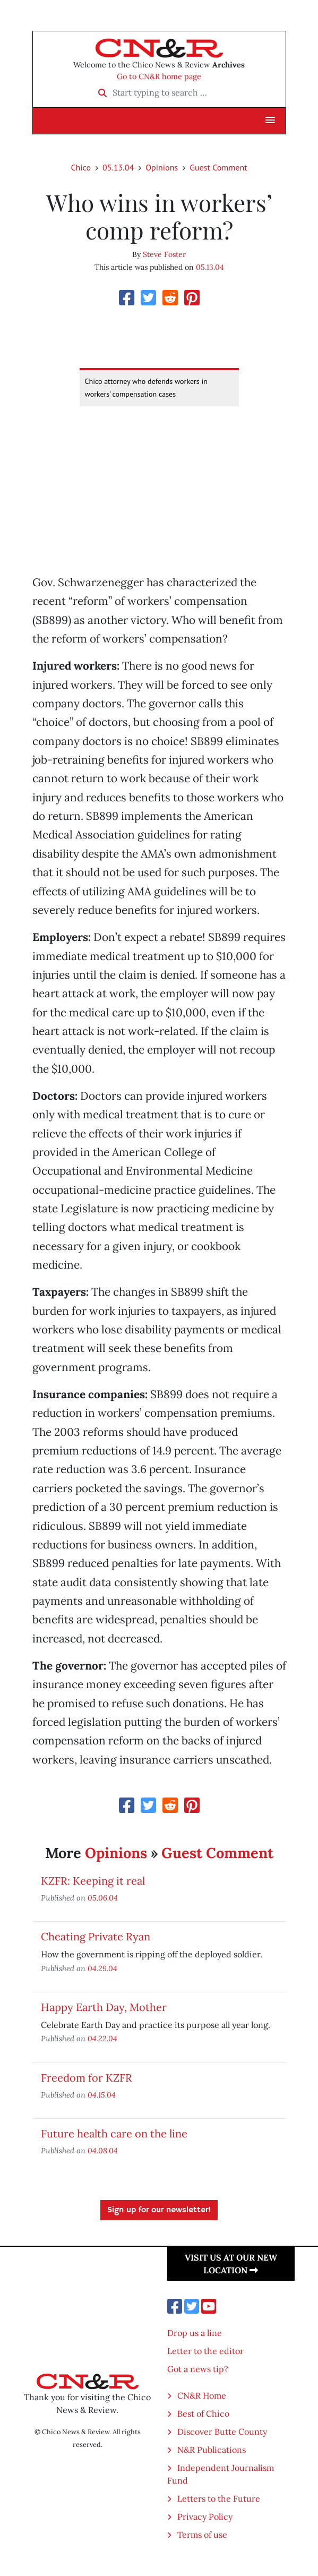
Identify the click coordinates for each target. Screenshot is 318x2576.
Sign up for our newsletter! (159, 2210)
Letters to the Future (218, 2498)
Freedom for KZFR (86, 2077)
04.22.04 (102, 2038)
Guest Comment (218, 167)
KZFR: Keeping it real (93, 1880)
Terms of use (202, 2534)
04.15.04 (102, 2095)
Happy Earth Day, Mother (104, 2007)
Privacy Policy (205, 2516)
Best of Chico (203, 2413)
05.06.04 (103, 1898)
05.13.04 (118, 167)
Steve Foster (164, 254)
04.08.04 (103, 2150)
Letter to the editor (205, 2351)
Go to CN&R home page (159, 76)
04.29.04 (102, 1968)
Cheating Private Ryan (95, 1936)
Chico (81, 167)
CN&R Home (201, 2395)
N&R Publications (211, 2449)
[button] (270, 120)
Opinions (161, 167)
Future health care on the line (114, 2133)
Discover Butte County (222, 2431)
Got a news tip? (197, 2369)
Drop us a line (194, 2332)
